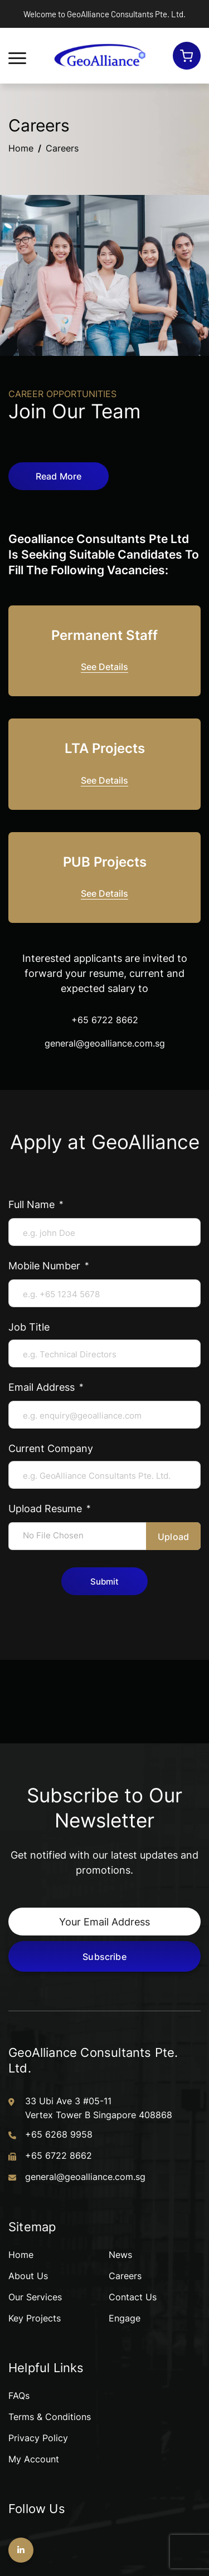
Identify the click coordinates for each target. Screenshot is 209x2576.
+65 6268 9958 (59, 2134)
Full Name (32, 1204)
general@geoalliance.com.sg (105, 1043)
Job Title (29, 1326)
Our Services (35, 2297)
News (120, 2254)
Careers (125, 2276)
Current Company (50, 1448)
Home (20, 148)
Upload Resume (46, 1508)
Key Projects (34, 2318)
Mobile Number (45, 1265)
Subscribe (104, 1956)
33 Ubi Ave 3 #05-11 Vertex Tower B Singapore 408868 (98, 2108)
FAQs (19, 2395)
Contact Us (133, 2297)
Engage (124, 2318)
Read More (58, 476)
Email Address (42, 1387)
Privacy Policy (38, 2438)
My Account (33, 2459)
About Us (28, 2276)
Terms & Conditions (49, 2417)
